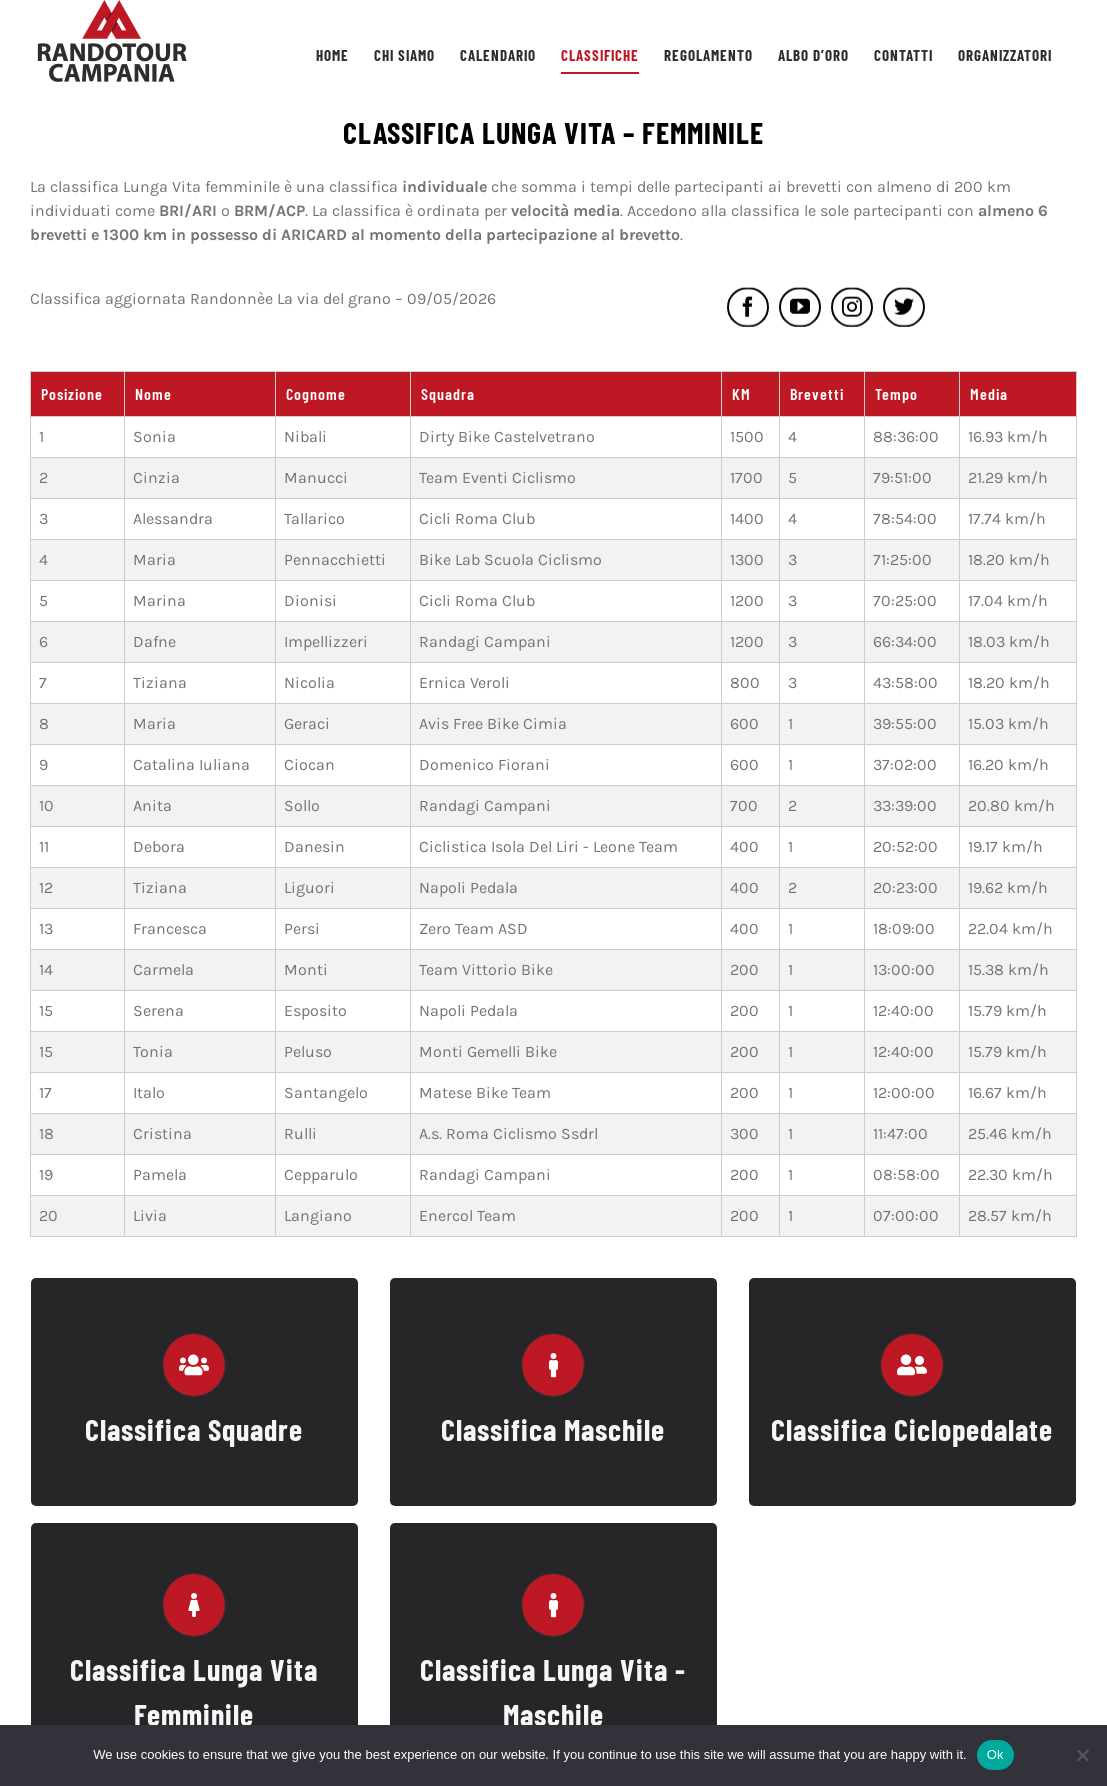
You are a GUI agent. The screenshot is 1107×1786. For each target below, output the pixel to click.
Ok (995, 1754)
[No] (1082, 1755)
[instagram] (852, 311)
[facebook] (748, 311)
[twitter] (904, 311)
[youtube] (800, 311)
